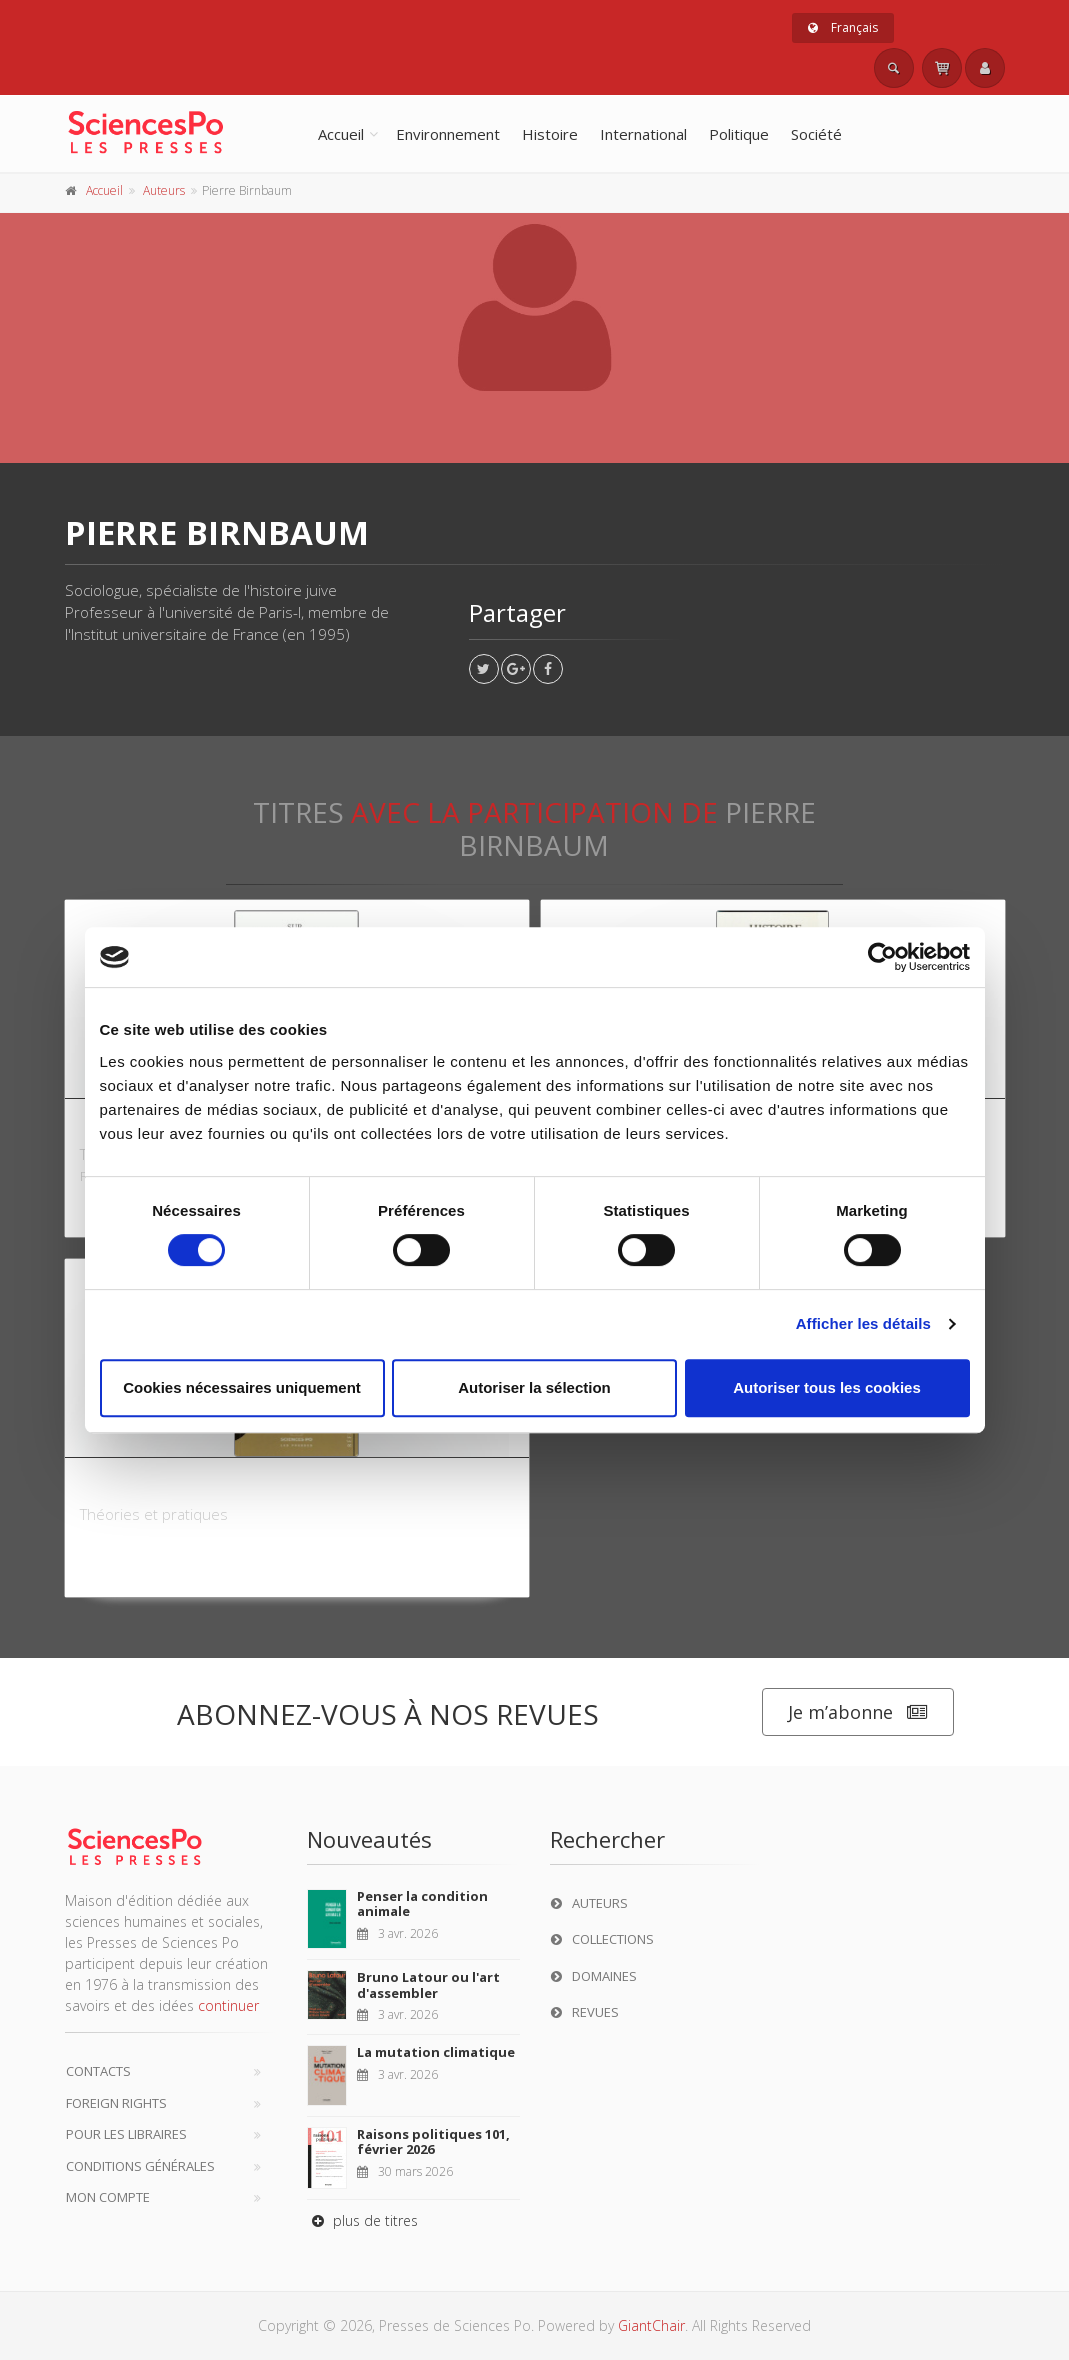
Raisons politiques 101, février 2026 (433, 2142)
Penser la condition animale (422, 1904)
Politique (739, 134)
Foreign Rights (116, 2103)
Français (843, 27)
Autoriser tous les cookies (827, 1387)
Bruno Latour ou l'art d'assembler (428, 1985)
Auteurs (164, 190)
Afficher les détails (863, 1323)
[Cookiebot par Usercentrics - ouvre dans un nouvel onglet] (882, 957)
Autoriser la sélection (534, 1387)
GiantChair (651, 2325)
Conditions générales (140, 2166)
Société (816, 134)
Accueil (341, 134)
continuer (228, 2005)
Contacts (98, 2071)
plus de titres (362, 2220)
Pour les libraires (126, 2134)
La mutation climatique (436, 2052)
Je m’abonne (858, 1712)
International (643, 134)
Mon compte (108, 2197)
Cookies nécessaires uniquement (242, 1387)
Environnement (448, 134)
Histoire (550, 134)
